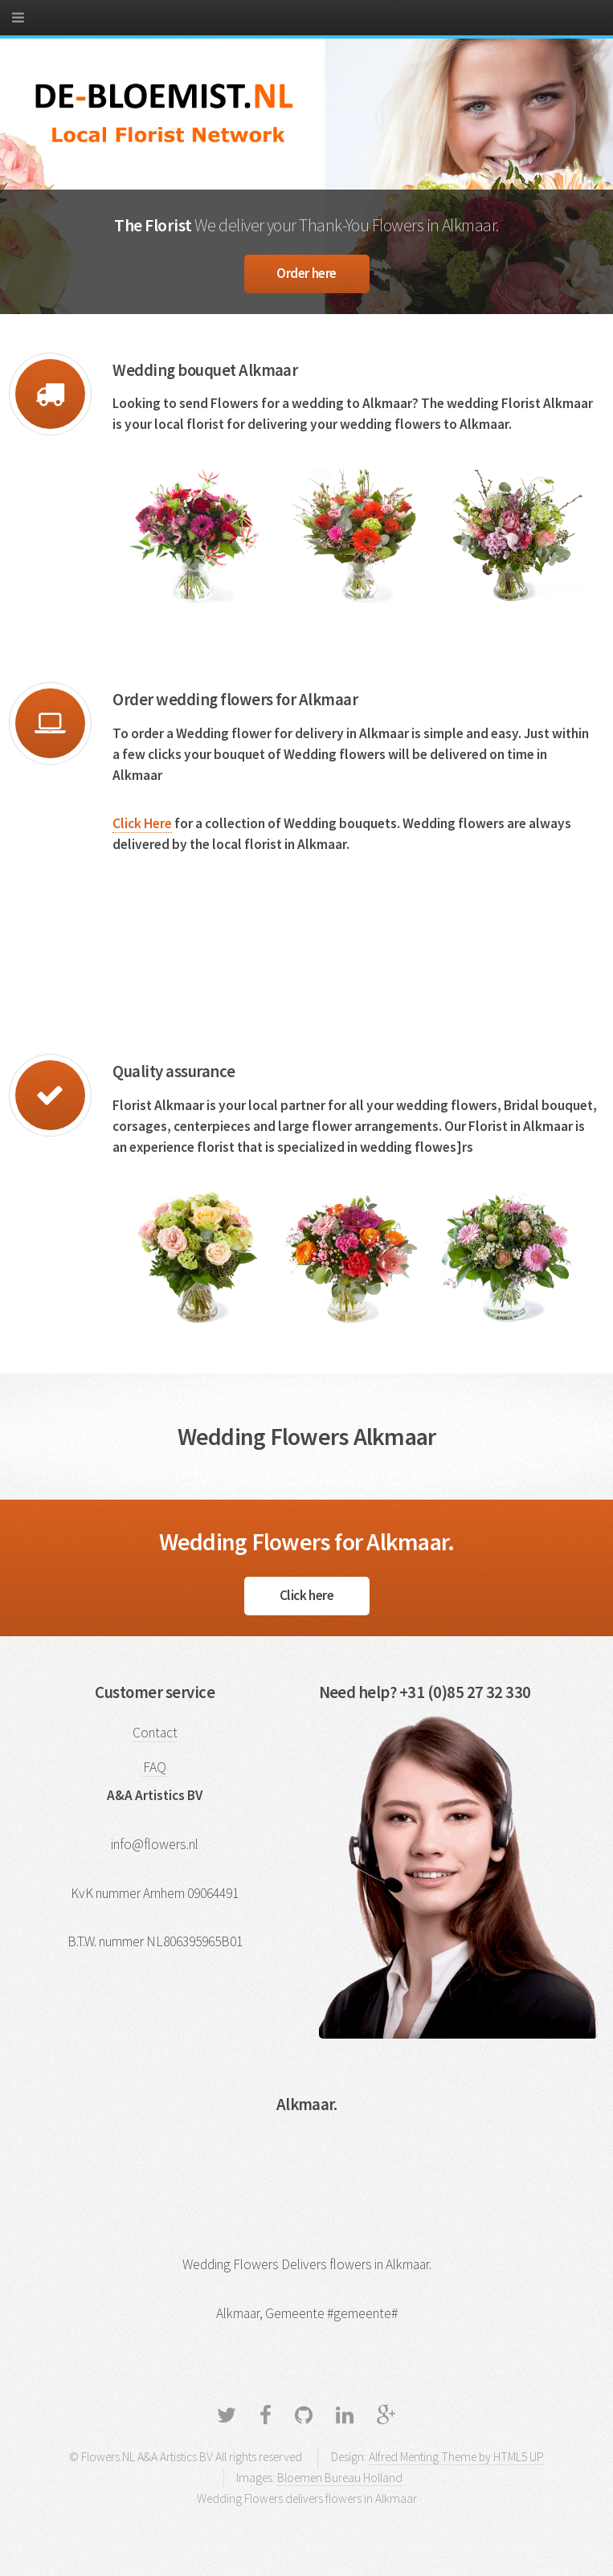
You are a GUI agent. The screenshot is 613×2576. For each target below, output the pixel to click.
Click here (307, 1595)
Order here (306, 273)
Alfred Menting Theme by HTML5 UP (456, 2456)
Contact (155, 1732)
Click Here (142, 823)
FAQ (154, 1767)
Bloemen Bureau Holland (340, 2477)
